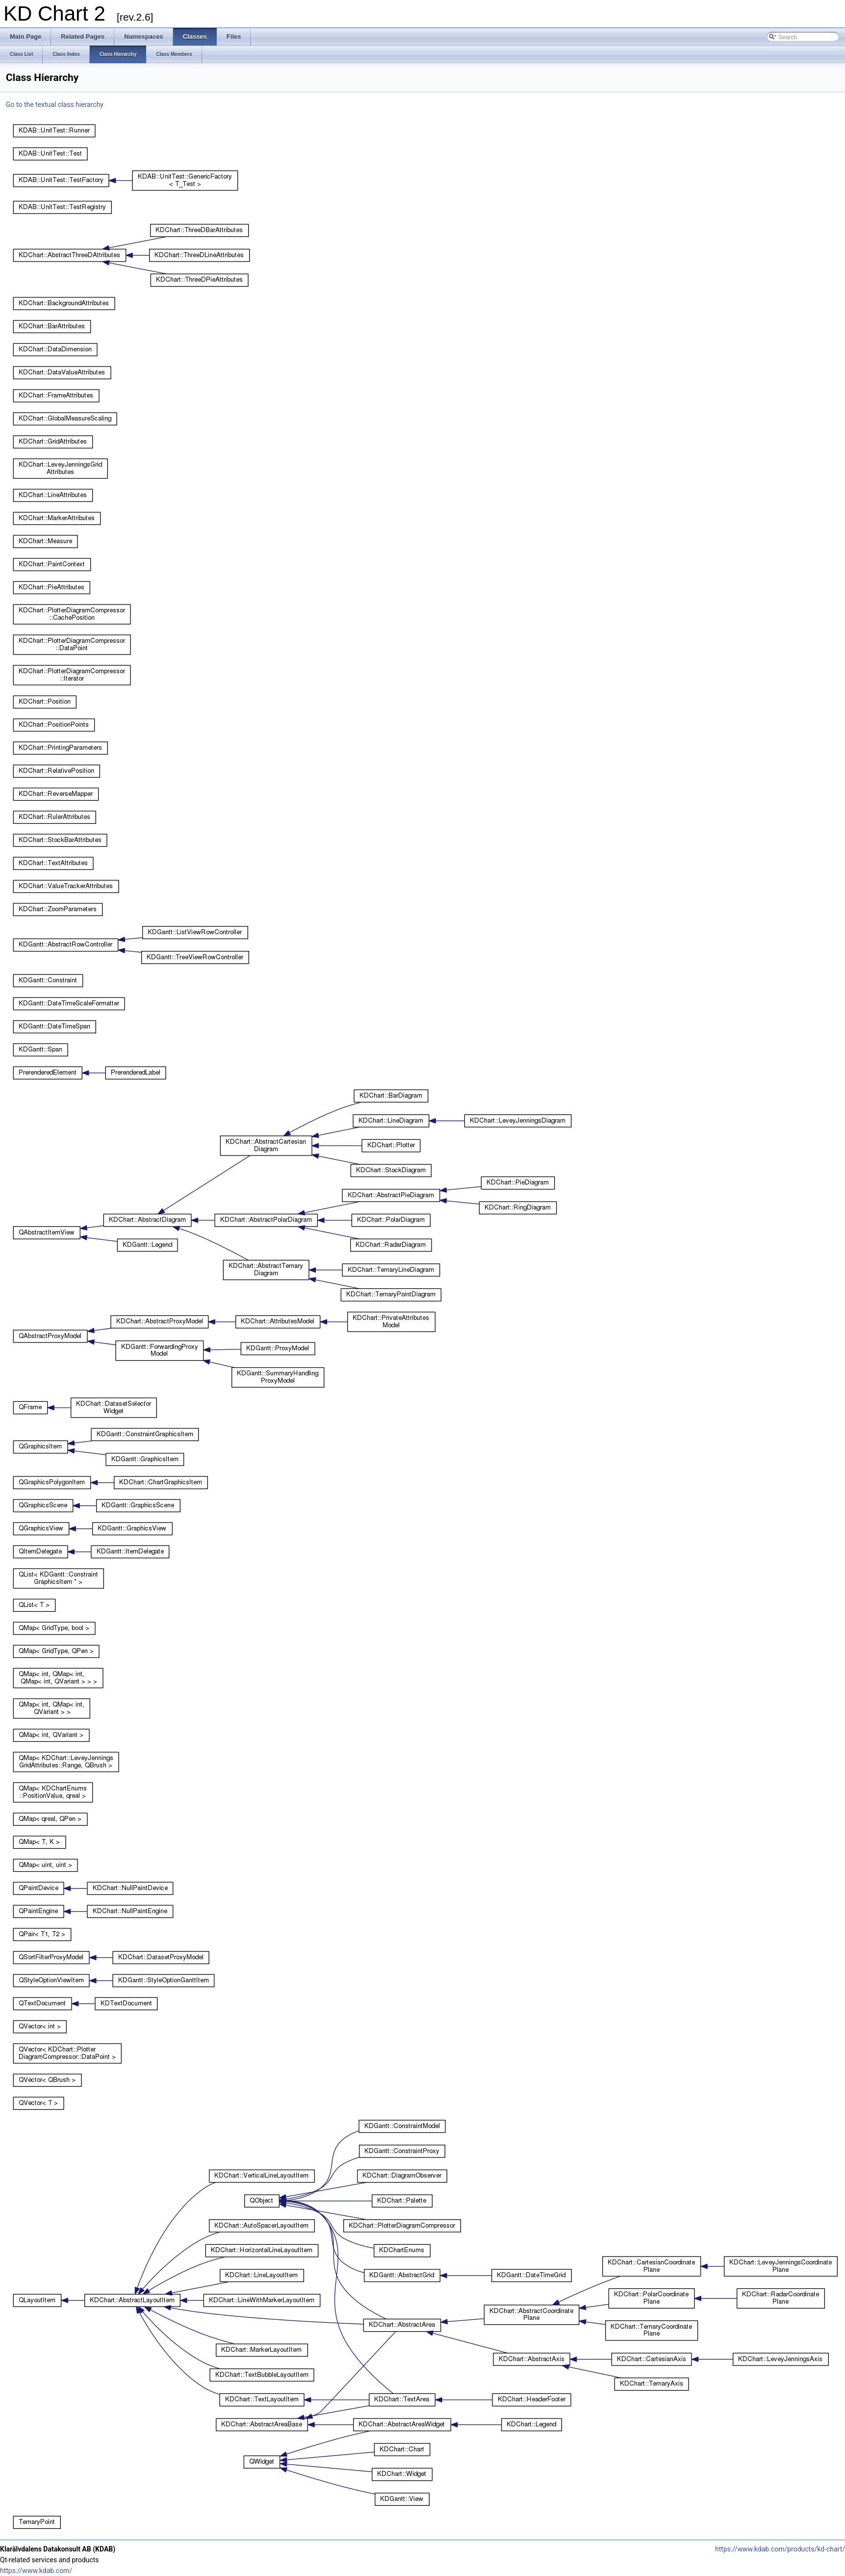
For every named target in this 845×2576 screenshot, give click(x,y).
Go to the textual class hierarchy (54, 104)
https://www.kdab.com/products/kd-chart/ (780, 2549)
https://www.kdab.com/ (36, 2571)
